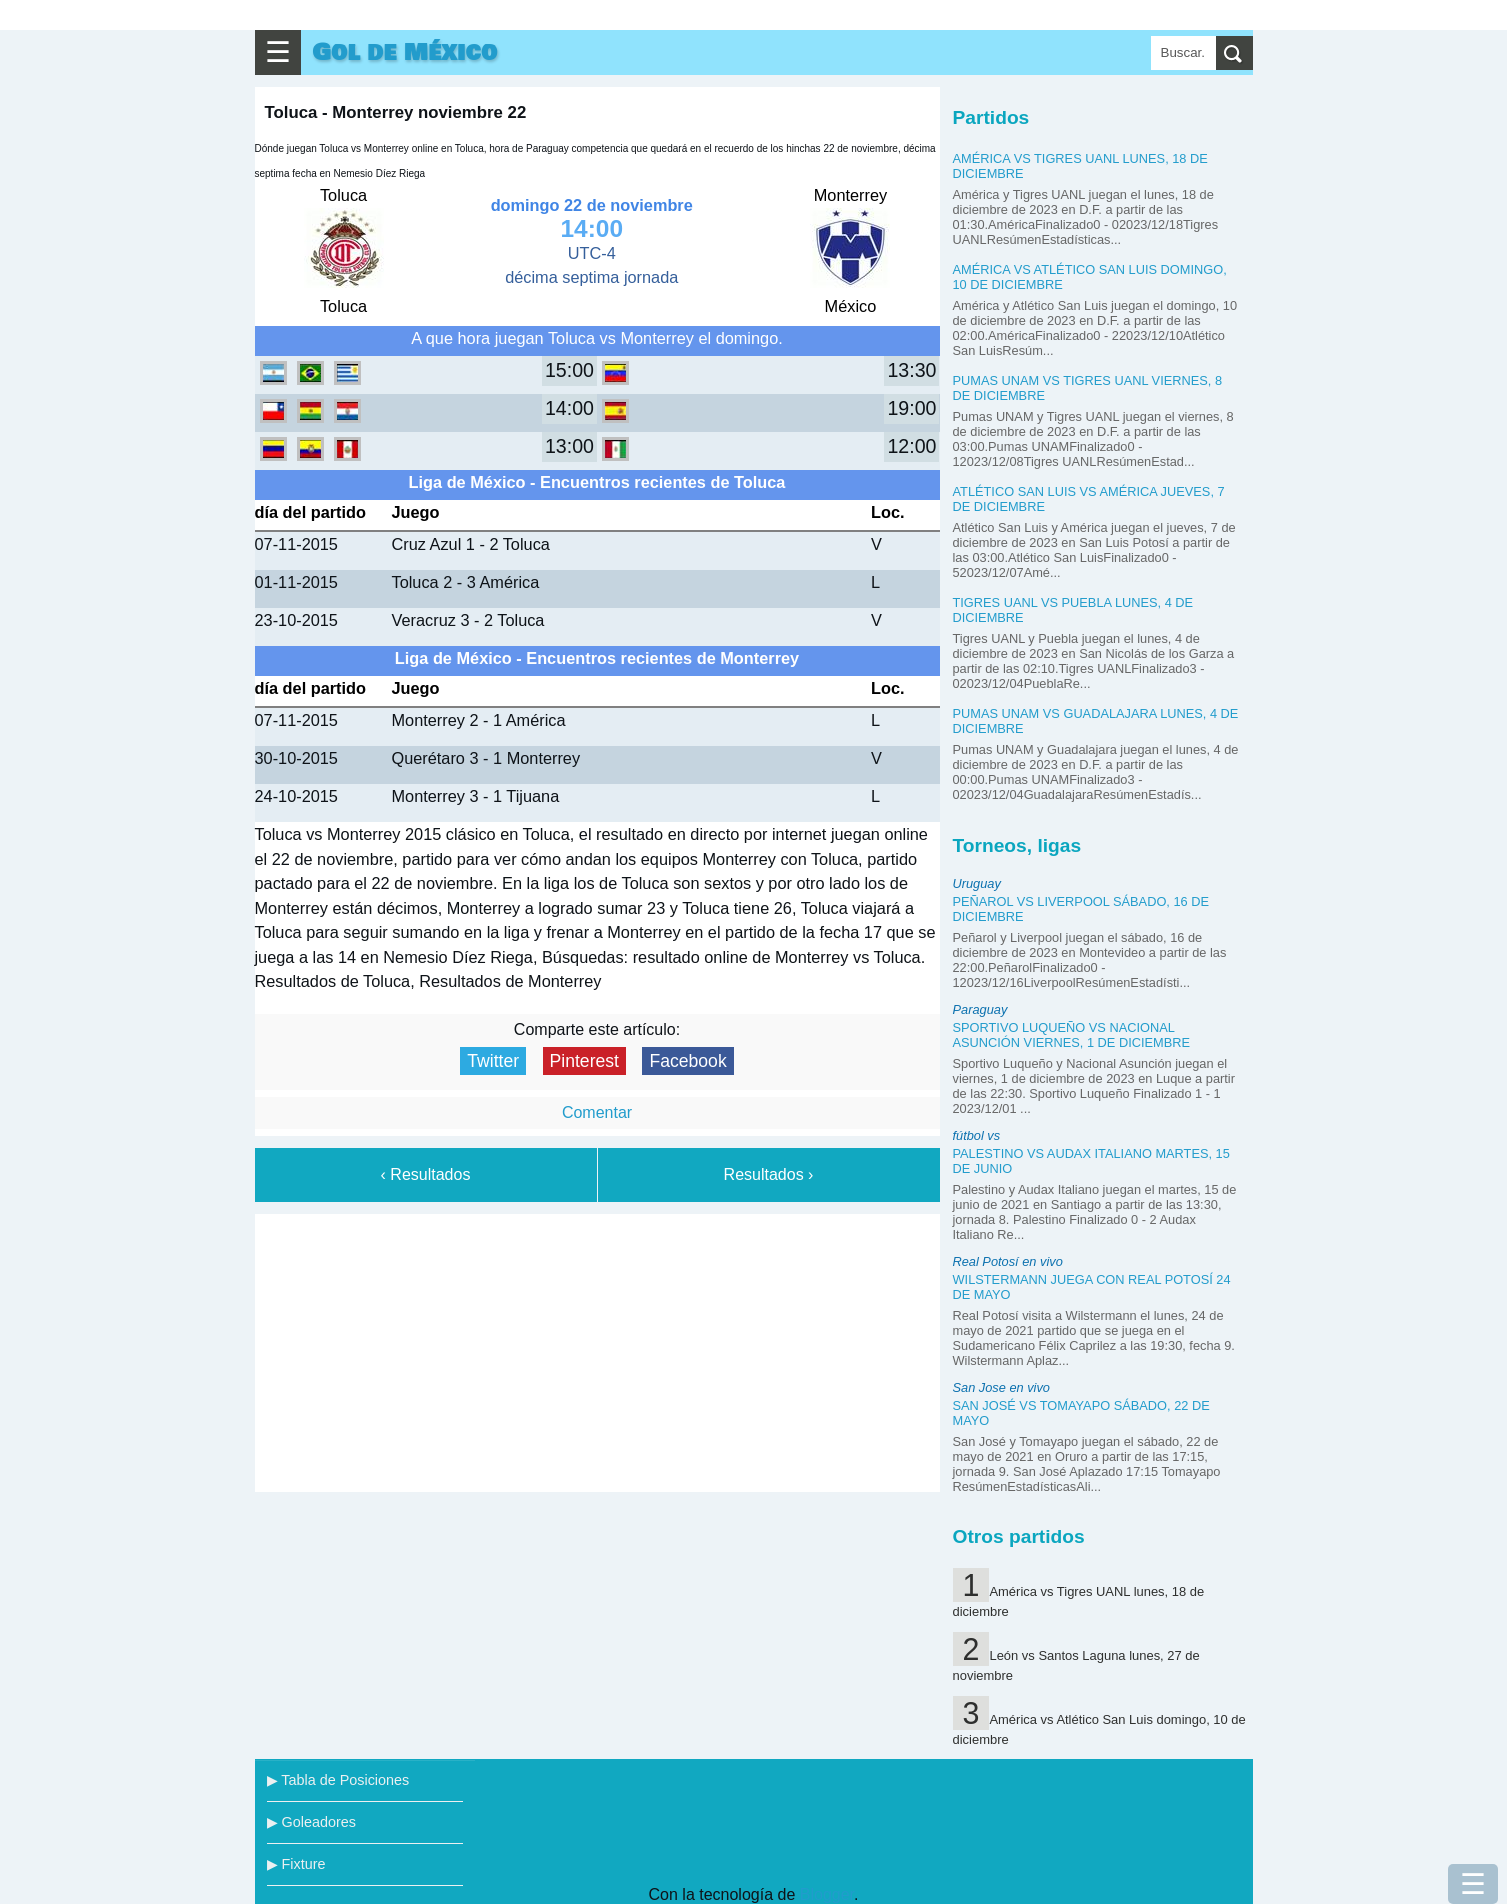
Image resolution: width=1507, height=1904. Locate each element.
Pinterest (584, 1061)
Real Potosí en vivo (1008, 1261)
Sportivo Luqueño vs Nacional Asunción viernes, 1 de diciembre (1072, 1035)
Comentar (597, 1112)
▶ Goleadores (311, 1822)
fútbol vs (977, 1135)
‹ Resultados (426, 1174)
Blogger (827, 1894)
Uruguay (977, 883)
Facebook (687, 1061)
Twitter (493, 1061)
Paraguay (980, 1009)
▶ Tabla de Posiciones (338, 1780)
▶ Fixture (296, 1864)
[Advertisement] (597, 1349)
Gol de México (405, 52)
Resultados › (769, 1174)
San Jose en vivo (1001, 1387)
